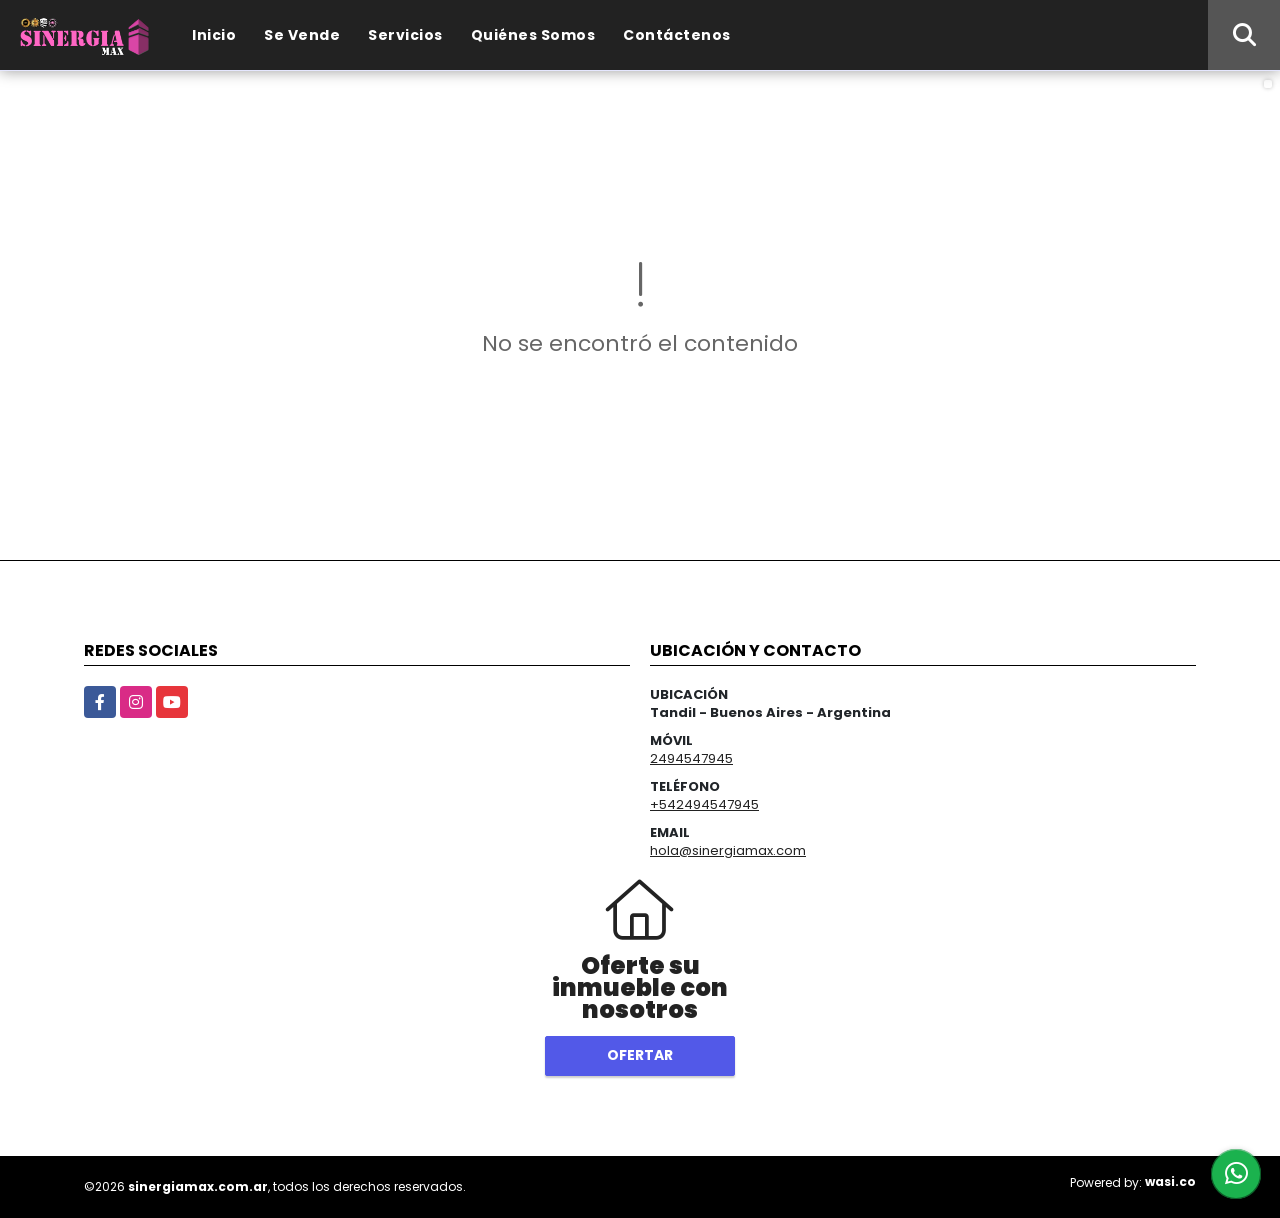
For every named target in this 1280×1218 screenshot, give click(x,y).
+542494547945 (704, 804)
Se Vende (302, 35)
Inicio (214, 35)
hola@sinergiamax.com (728, 850)
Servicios (405, 35)
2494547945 (691, 758)
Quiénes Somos (533, 35)
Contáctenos (677, 35)
